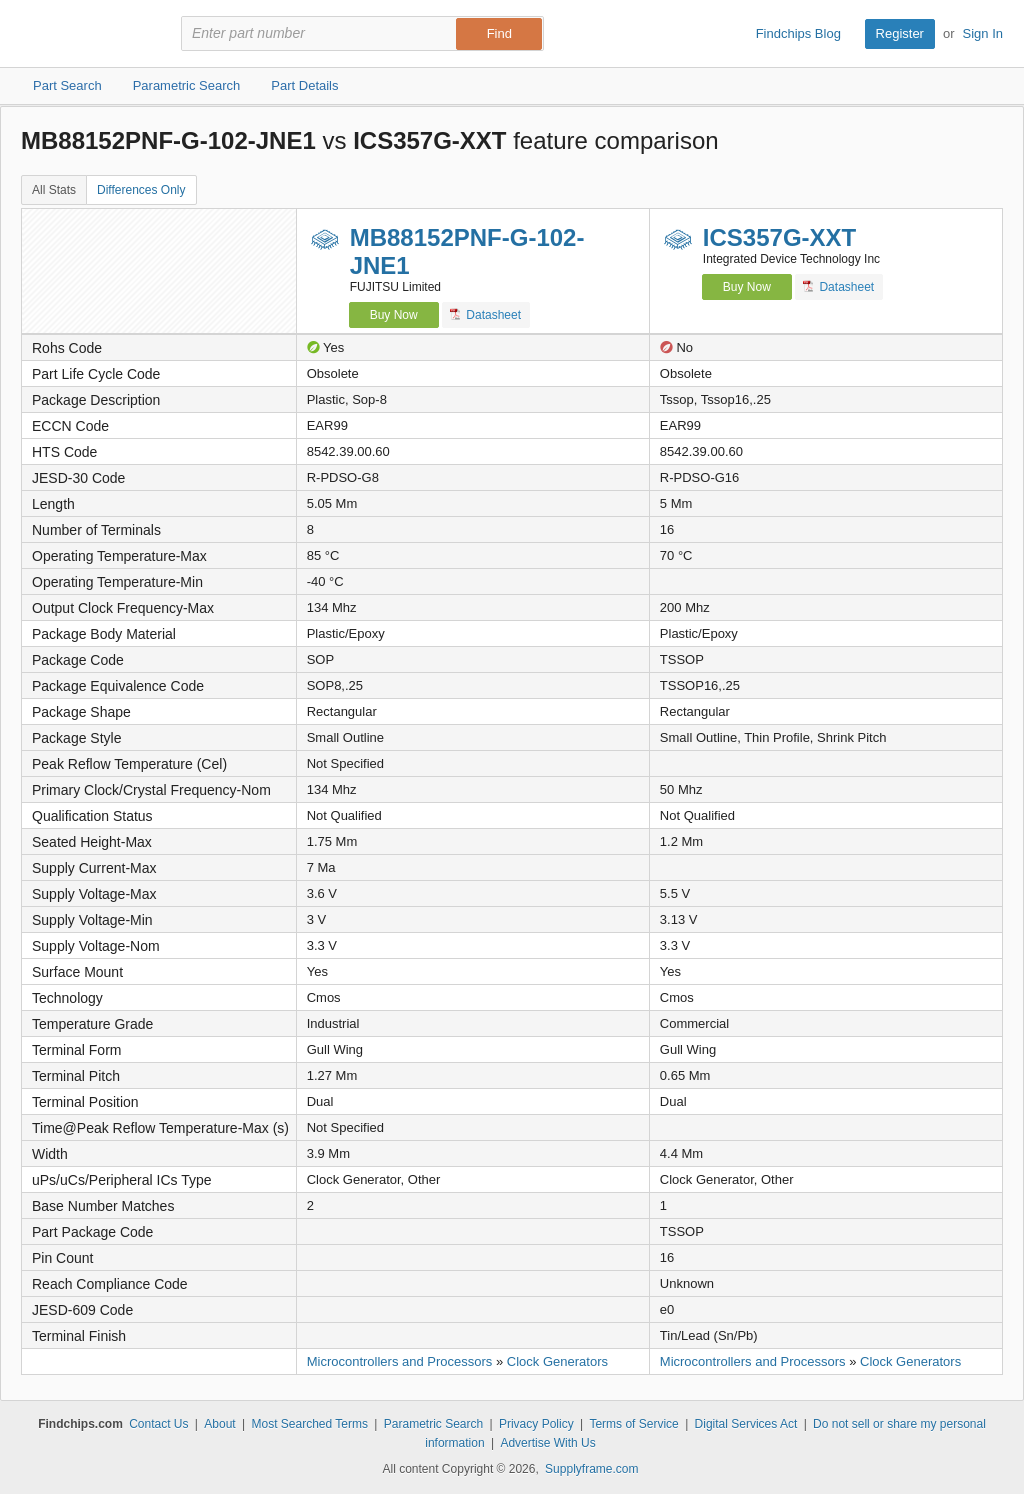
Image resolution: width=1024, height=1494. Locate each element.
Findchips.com (86, 34)
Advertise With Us (547, 1443)
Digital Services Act (746, 1424)
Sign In (983, 33)
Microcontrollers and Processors (400, 1361)
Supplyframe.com (591, 1469)
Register (900, 33)
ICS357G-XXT (779, 237)
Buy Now (394, 315)
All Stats (54, 190)
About (219, 1424)
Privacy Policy (536, 1424)
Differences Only (141, 190)
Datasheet (485, 314)
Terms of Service (633, 1424)
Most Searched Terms (309, 1424)
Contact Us (158, 1424)
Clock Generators (557, 1361)
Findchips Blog (798, 33)
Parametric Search (433, 1424)
